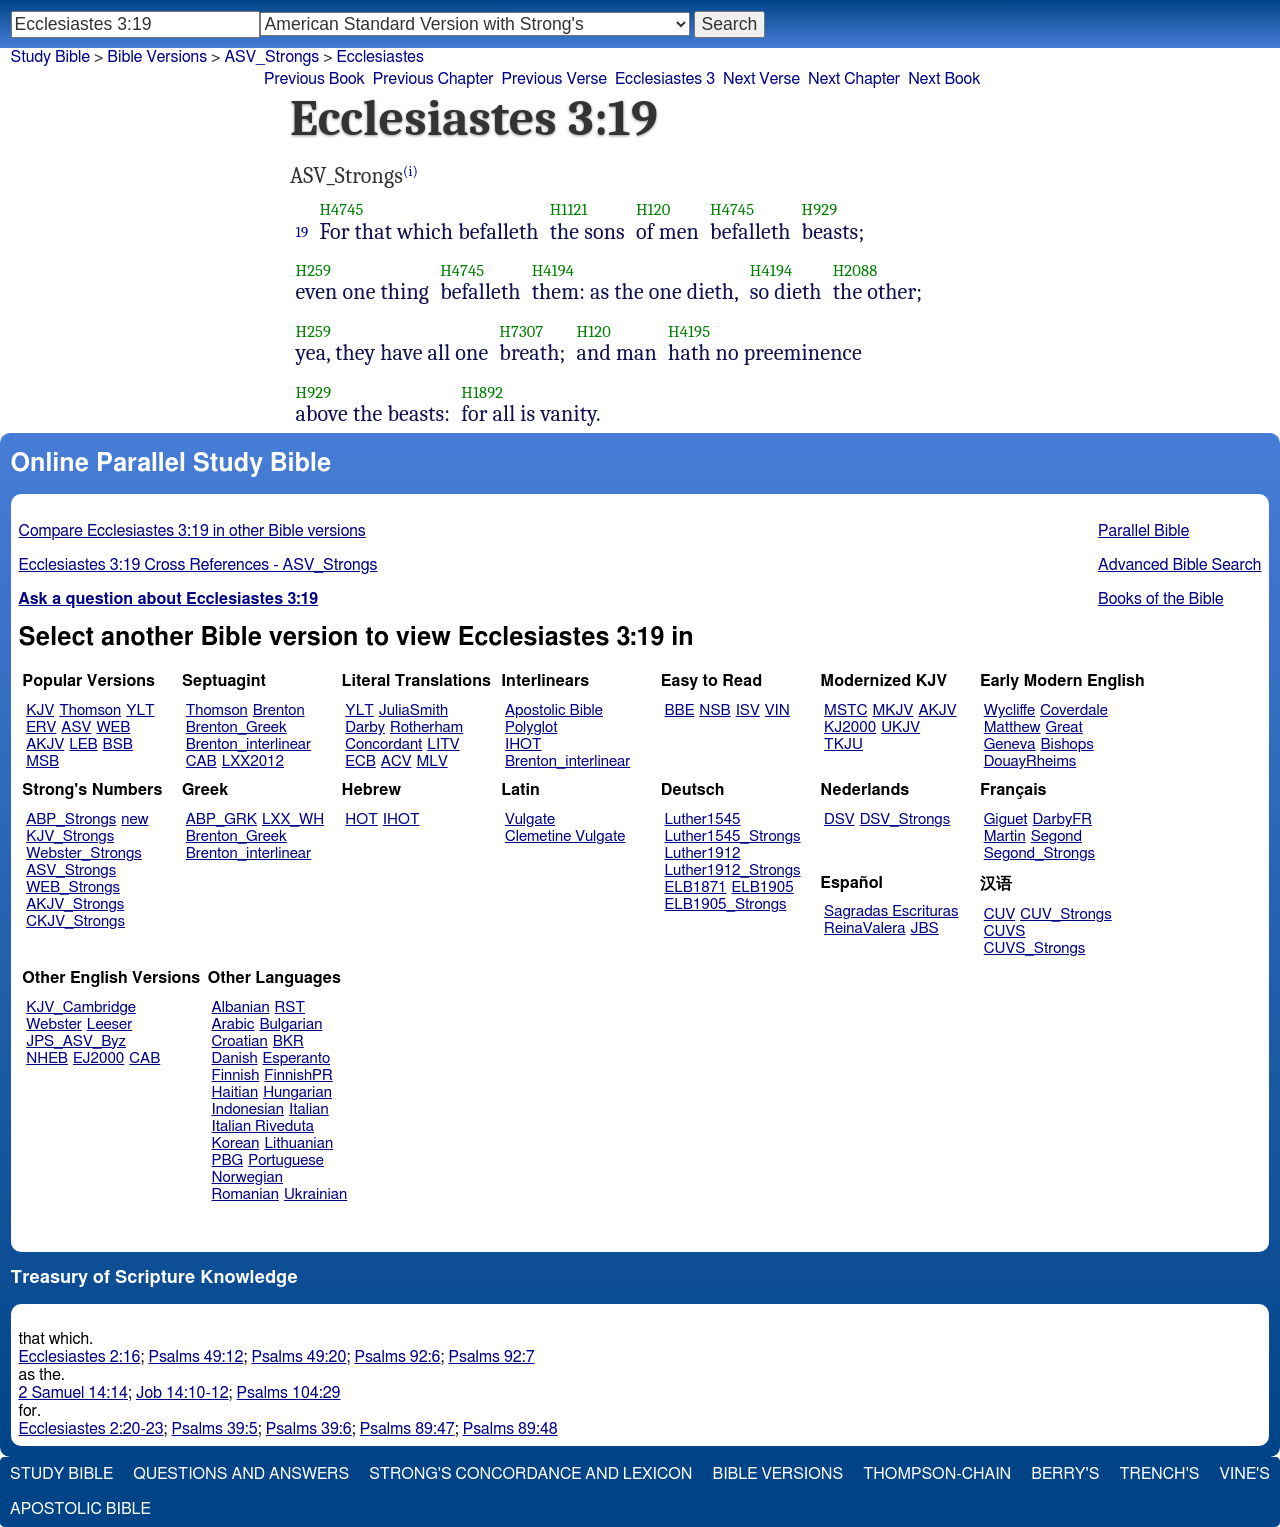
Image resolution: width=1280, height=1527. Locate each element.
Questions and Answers (241, 1474)
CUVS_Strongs (1035, 948)
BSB (118, 744)
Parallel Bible (1143, 531)
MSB (42, 761)
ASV (76, 727)
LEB (83, 744)
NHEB (47, 1058)
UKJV (900, 727)
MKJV (892, 710)
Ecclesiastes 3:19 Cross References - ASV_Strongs (198, 565)
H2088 (855, 270)
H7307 (521, 331)
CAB (201, 761)
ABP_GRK (221, 819)
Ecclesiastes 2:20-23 (91, 1429)
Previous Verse (554, 79)
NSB (714, 710)
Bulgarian (290, 1024)
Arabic (233, 1024)
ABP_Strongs (71, 819)
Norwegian (247, 1177)
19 (302, 232)
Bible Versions (157, 57)
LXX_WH (293, 819)
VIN (777, 710)
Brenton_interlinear (248, 744)
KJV (40, 710)
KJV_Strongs (70, 836)
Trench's (1159, 1474)
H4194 (553, 270)
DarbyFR (1063, 819)
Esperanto (297, 1058)
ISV (748, 710)
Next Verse (761, 79)
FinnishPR (298, 1075)
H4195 (689, 331)
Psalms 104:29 (289, 1393)
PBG (228, 1160)
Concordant (383, 744)
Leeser (109, 1024)
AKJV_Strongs (75, 904)
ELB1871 (696, 887)
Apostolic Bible (80, 1509)
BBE (680, 710)
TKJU (843, 744)
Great (1064, 727)
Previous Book (314, 79)
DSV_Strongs (905, 819)
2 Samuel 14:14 (73, 1393)
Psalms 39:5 (215, 1429)
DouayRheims (1030, 761)
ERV (41, 727)
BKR (288, 1041)
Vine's (1245, 1474)
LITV (443, 744)
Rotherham (426, 727)
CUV (1000, 914)
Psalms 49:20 (298, 1357)
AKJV (45, 744)
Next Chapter (854, 79)
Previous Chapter (433, 79)
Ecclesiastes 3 (665, 79)
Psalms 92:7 (492, 1357)
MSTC (845, 710)
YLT (140, 710)
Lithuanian (298, 1143)
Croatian (240, 1041)
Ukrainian (315, 1194)
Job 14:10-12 (182, 1393)
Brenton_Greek (236, 727)
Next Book (944, 79)
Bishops (1066, 744)
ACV (396, 761)
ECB (360, 761)
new (134, 819)
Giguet (1006, 819)
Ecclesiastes (380, 57)
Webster (54, 1024)
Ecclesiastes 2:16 (80, 1357)
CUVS (1005, 931)
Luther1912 (703, 853)
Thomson (90, 710)
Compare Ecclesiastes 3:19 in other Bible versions (192, 531)
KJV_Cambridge (81, 1007)
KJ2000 (850, 727)
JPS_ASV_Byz (76, 1041)
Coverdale (1074, 710)
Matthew (1012, 727)
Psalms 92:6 (397, 1357)
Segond (1056, 836)
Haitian (235, 1092)
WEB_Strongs (73, 887)
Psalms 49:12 (195, 1357)
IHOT (523, 744)
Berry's (1065, 1474)
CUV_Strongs (1065, 914)
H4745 (341, 209)
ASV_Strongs (71, 870)
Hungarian (297, 1092)
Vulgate (530, 819)
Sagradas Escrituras (891, 911)
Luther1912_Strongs (733, 870)
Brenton (279, 710)
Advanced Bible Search (1179, 565)
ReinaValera (864, 928)
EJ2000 (98, 1058)
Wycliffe (1009, 710)
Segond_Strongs (1039, 853)
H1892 (482, 392)
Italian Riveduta (263, 1126)
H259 (314, 270)
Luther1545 (703, 819)
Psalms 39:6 (309, 1429)
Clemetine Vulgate (565, 836)
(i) (410, 171)
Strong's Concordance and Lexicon (530, 1474)
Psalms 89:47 (407, 1429)
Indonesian (248, 1109)
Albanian (241, 1007)
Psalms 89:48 (510, 1429)
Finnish (236, 1075)
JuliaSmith (413, 710)
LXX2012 (253, 761)
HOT (361, 819)
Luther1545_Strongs (733, 836)
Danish (235, 1058)
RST (290, 1007)
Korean (236, 1143)
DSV (839, 819)
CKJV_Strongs (75, 921)
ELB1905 (763, 887)
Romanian (245, 1194)
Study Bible (50, 57)
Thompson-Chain (937, 1474)
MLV (431, 761)
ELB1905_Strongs (726, 904)
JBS (924, 928)
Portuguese (286, 1160)
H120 (653, 209)
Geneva (1010, 744)
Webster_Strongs (84, 853)
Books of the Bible (1161, 599)
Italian (309, 1109)
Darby (365, 727)
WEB (113, 727)
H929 (820, 209)
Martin (1005, 836)
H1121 (569, 209)
